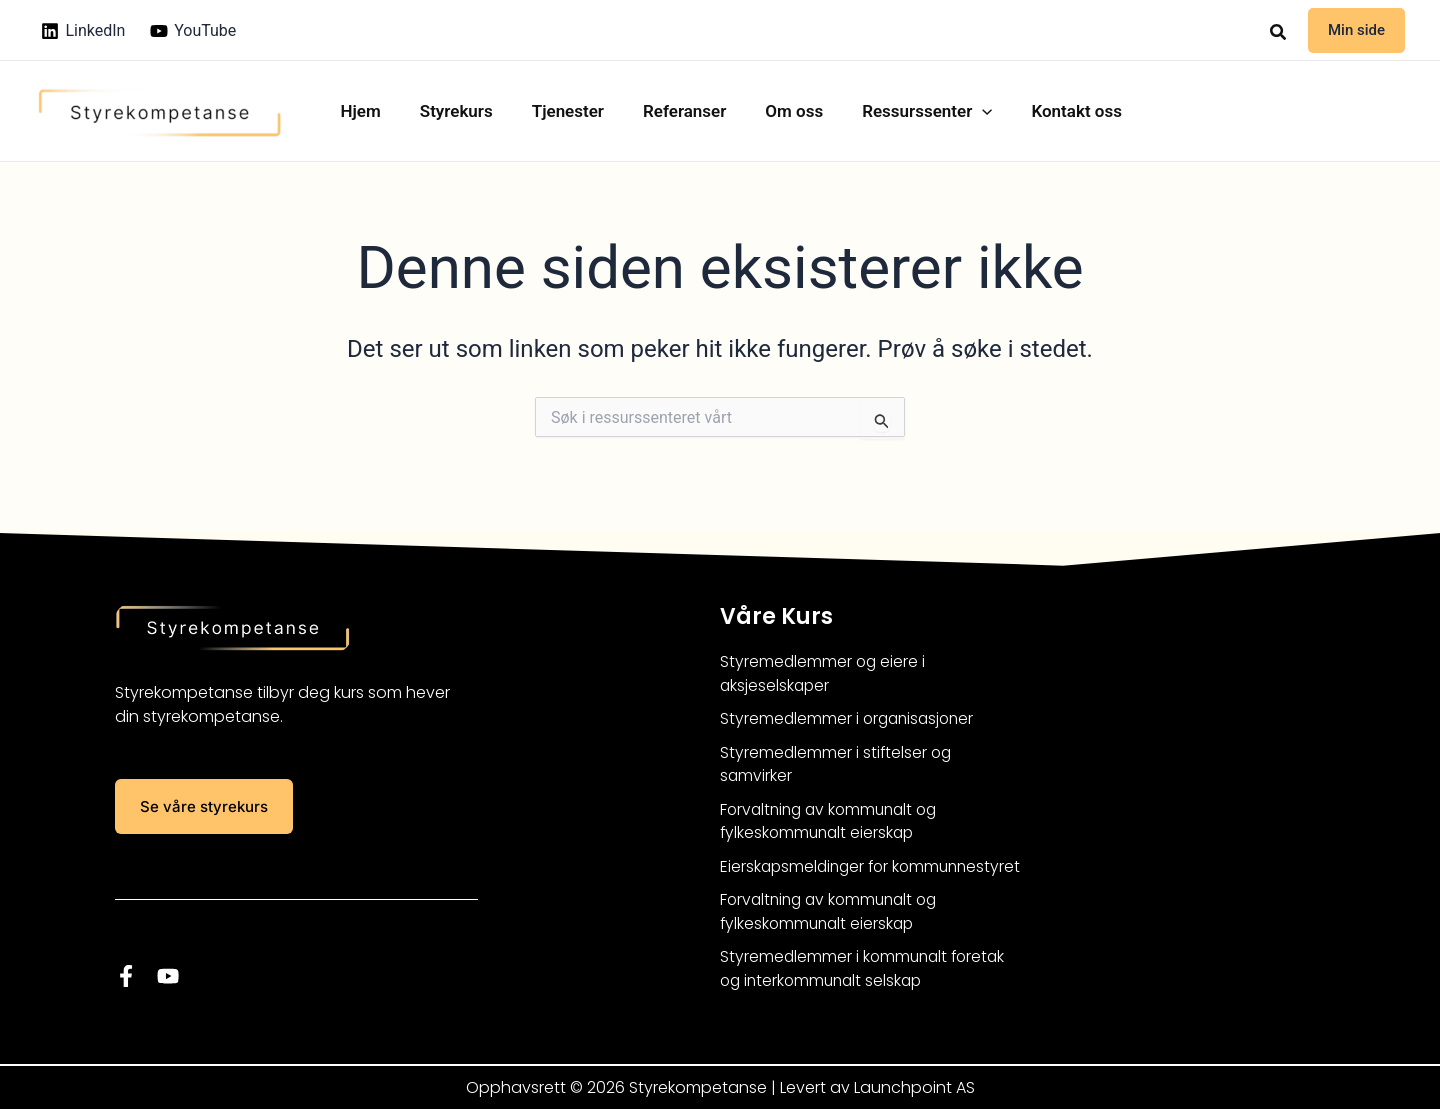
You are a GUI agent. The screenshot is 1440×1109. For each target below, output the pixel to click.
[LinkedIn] (83, 31)
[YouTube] (193, 31)
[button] (1279, 32)
